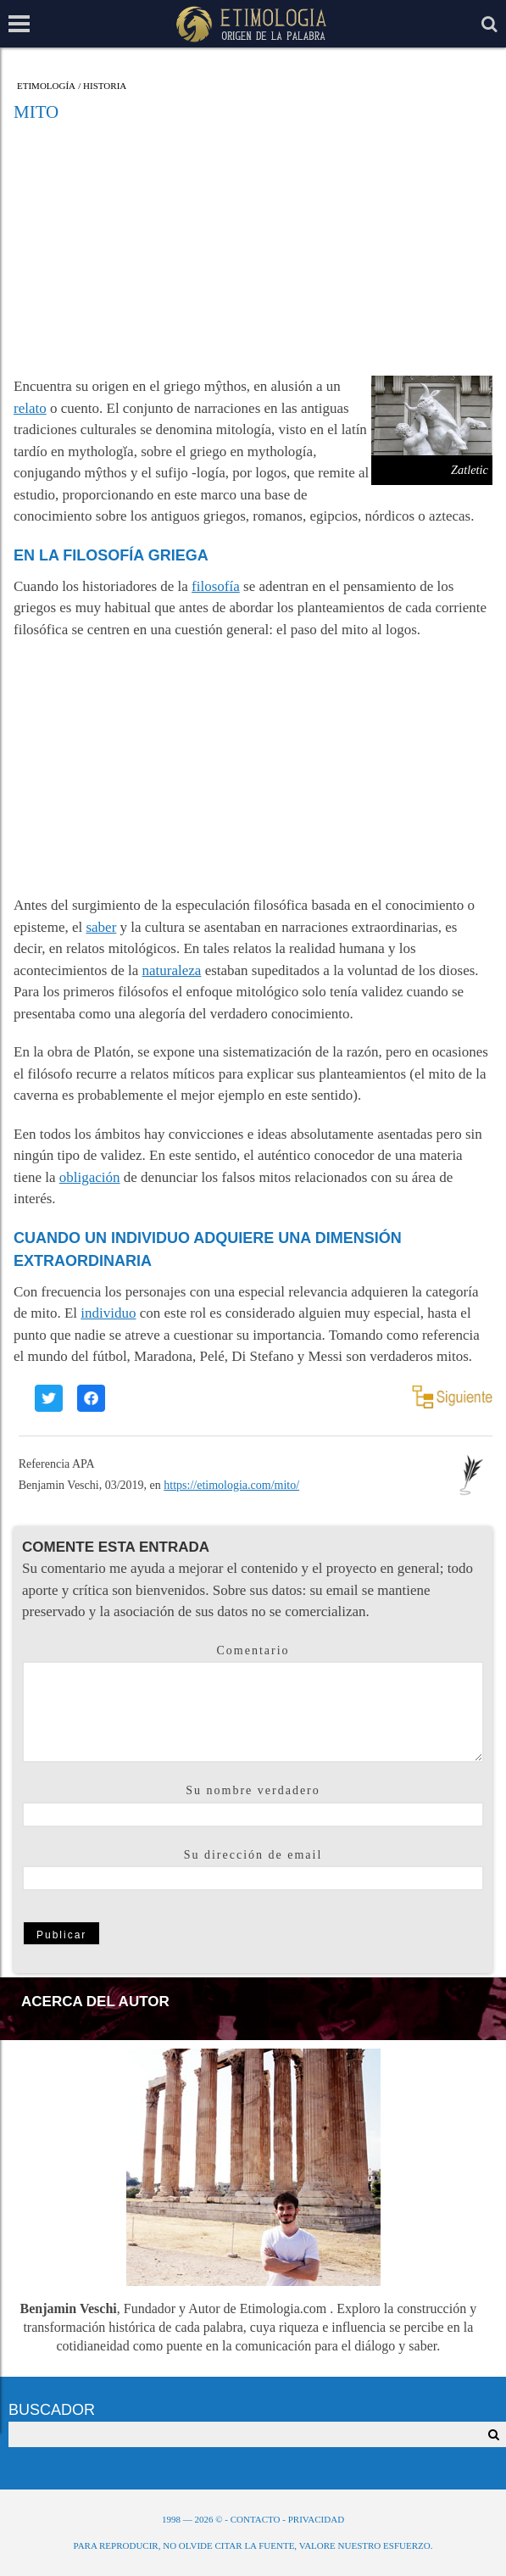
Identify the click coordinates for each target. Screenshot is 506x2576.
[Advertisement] (253, 248)
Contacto (256, 2519)
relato (30, 408)
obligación (89, 1177)
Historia (104, 86)
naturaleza (172, 970)
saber (101, 927)
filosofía (216, 586)
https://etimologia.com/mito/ (231, 1485)
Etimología (46, 86)
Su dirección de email (253, 1854)
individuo (108, 1313)
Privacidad (316, 2519)
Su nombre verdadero (253, 1790)
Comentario (252, 1650)
